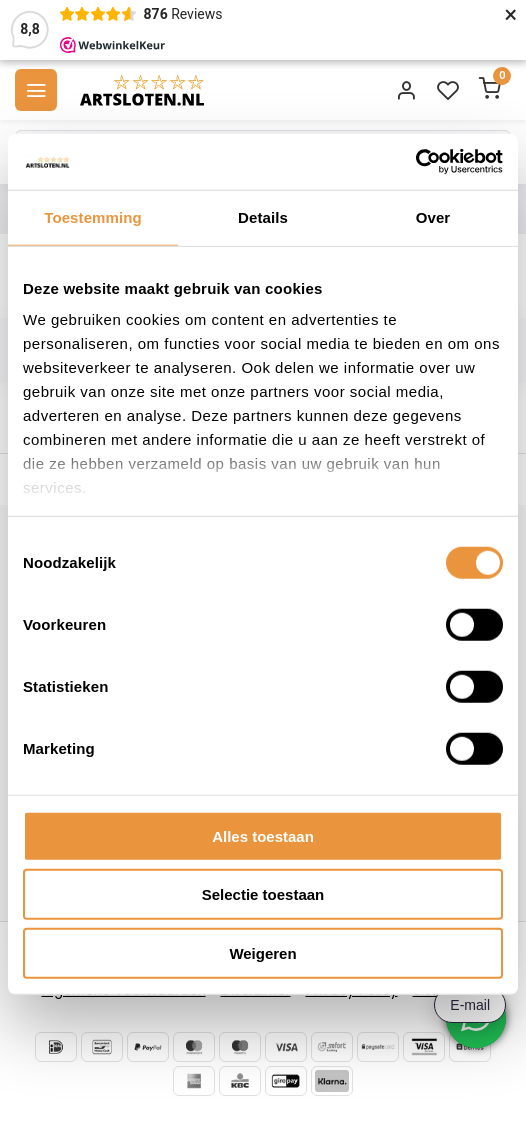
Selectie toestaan (263, 894)
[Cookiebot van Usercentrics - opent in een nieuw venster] (415, 162)
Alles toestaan (263, 835)
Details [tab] (263, 216)
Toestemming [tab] (93, 216)
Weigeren (262, 952)
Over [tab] (433, 216)
